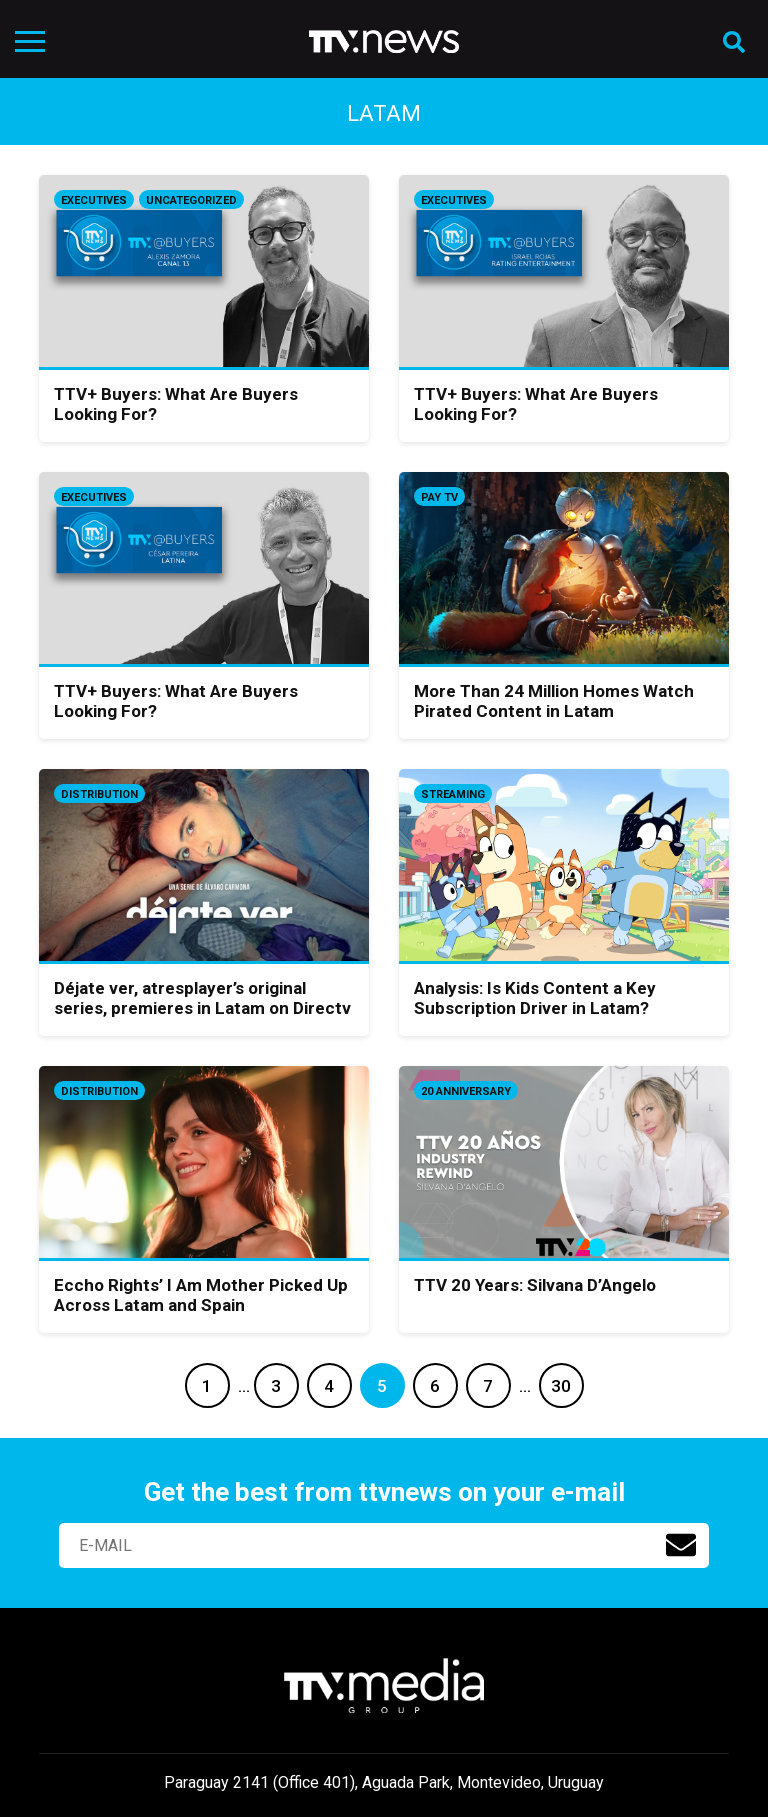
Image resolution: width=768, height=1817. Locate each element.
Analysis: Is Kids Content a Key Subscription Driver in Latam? (535, 998)
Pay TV (439, 497)
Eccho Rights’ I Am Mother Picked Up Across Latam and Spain (201, 1295)
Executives (94, 200)
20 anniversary (466, 1091)
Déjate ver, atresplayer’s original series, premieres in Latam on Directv (202, 998)
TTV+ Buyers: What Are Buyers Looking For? (176, 404)
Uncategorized (191, 200)
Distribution (99, 794)
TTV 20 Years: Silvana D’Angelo (535, 1285)
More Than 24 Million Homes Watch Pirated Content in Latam (554, 701)
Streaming (453, 794)
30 (561, 1386)
